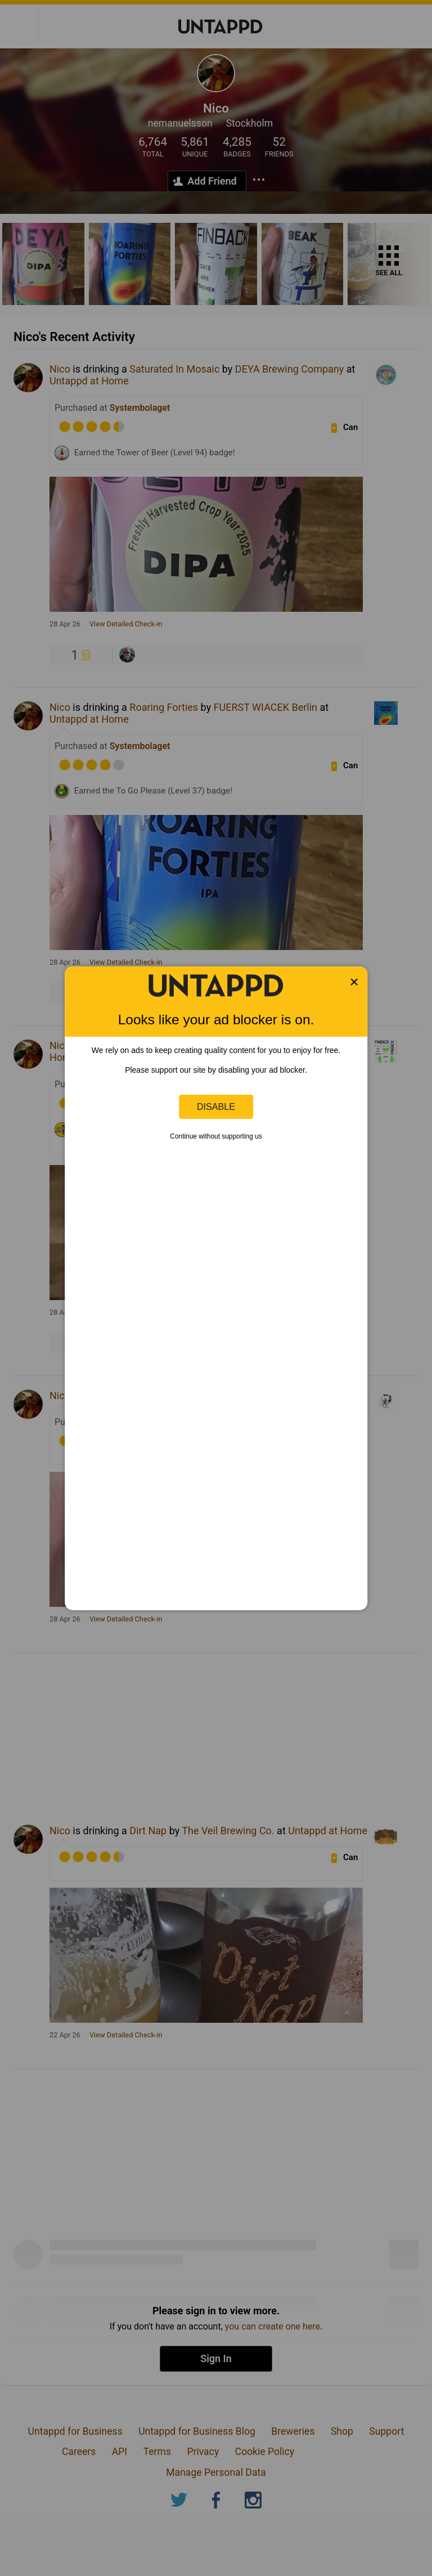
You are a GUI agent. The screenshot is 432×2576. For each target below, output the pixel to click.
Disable (216, 1106)
